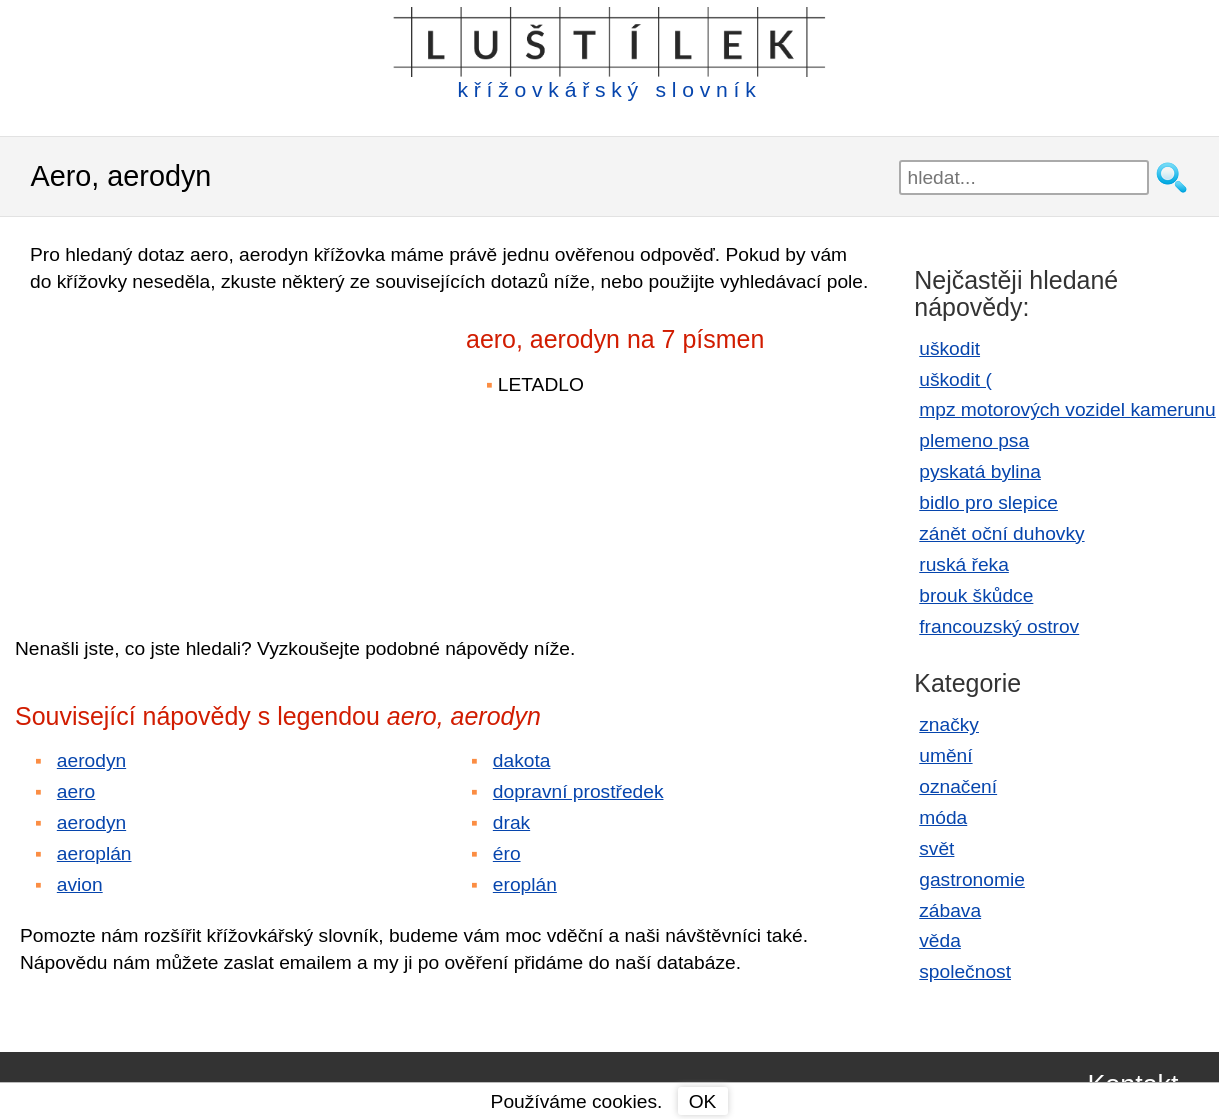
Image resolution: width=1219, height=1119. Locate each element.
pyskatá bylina (980, 471)
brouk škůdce (976, 595)
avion (80, 884)
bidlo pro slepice (988, 502)
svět (936, 848)
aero (76, 791)
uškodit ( (955, 379)
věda (940, 940)
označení (958, 786)
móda (943, 817)
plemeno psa (974, 440)
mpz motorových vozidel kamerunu (1067, 409)
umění (945, 755)
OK (703, 1101)
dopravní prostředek (578, 791)
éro (507, 853)
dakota (522, 760)
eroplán (525, 884)
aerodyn (91, 760)
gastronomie (972, 879)
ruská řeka (964, 564)
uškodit (949, 348)
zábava (950, 910)
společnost (965, 971)
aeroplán (94, 853)
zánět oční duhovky (1001, 533)
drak (511, 822)
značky (949, 724)
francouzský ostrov (999, 626)
